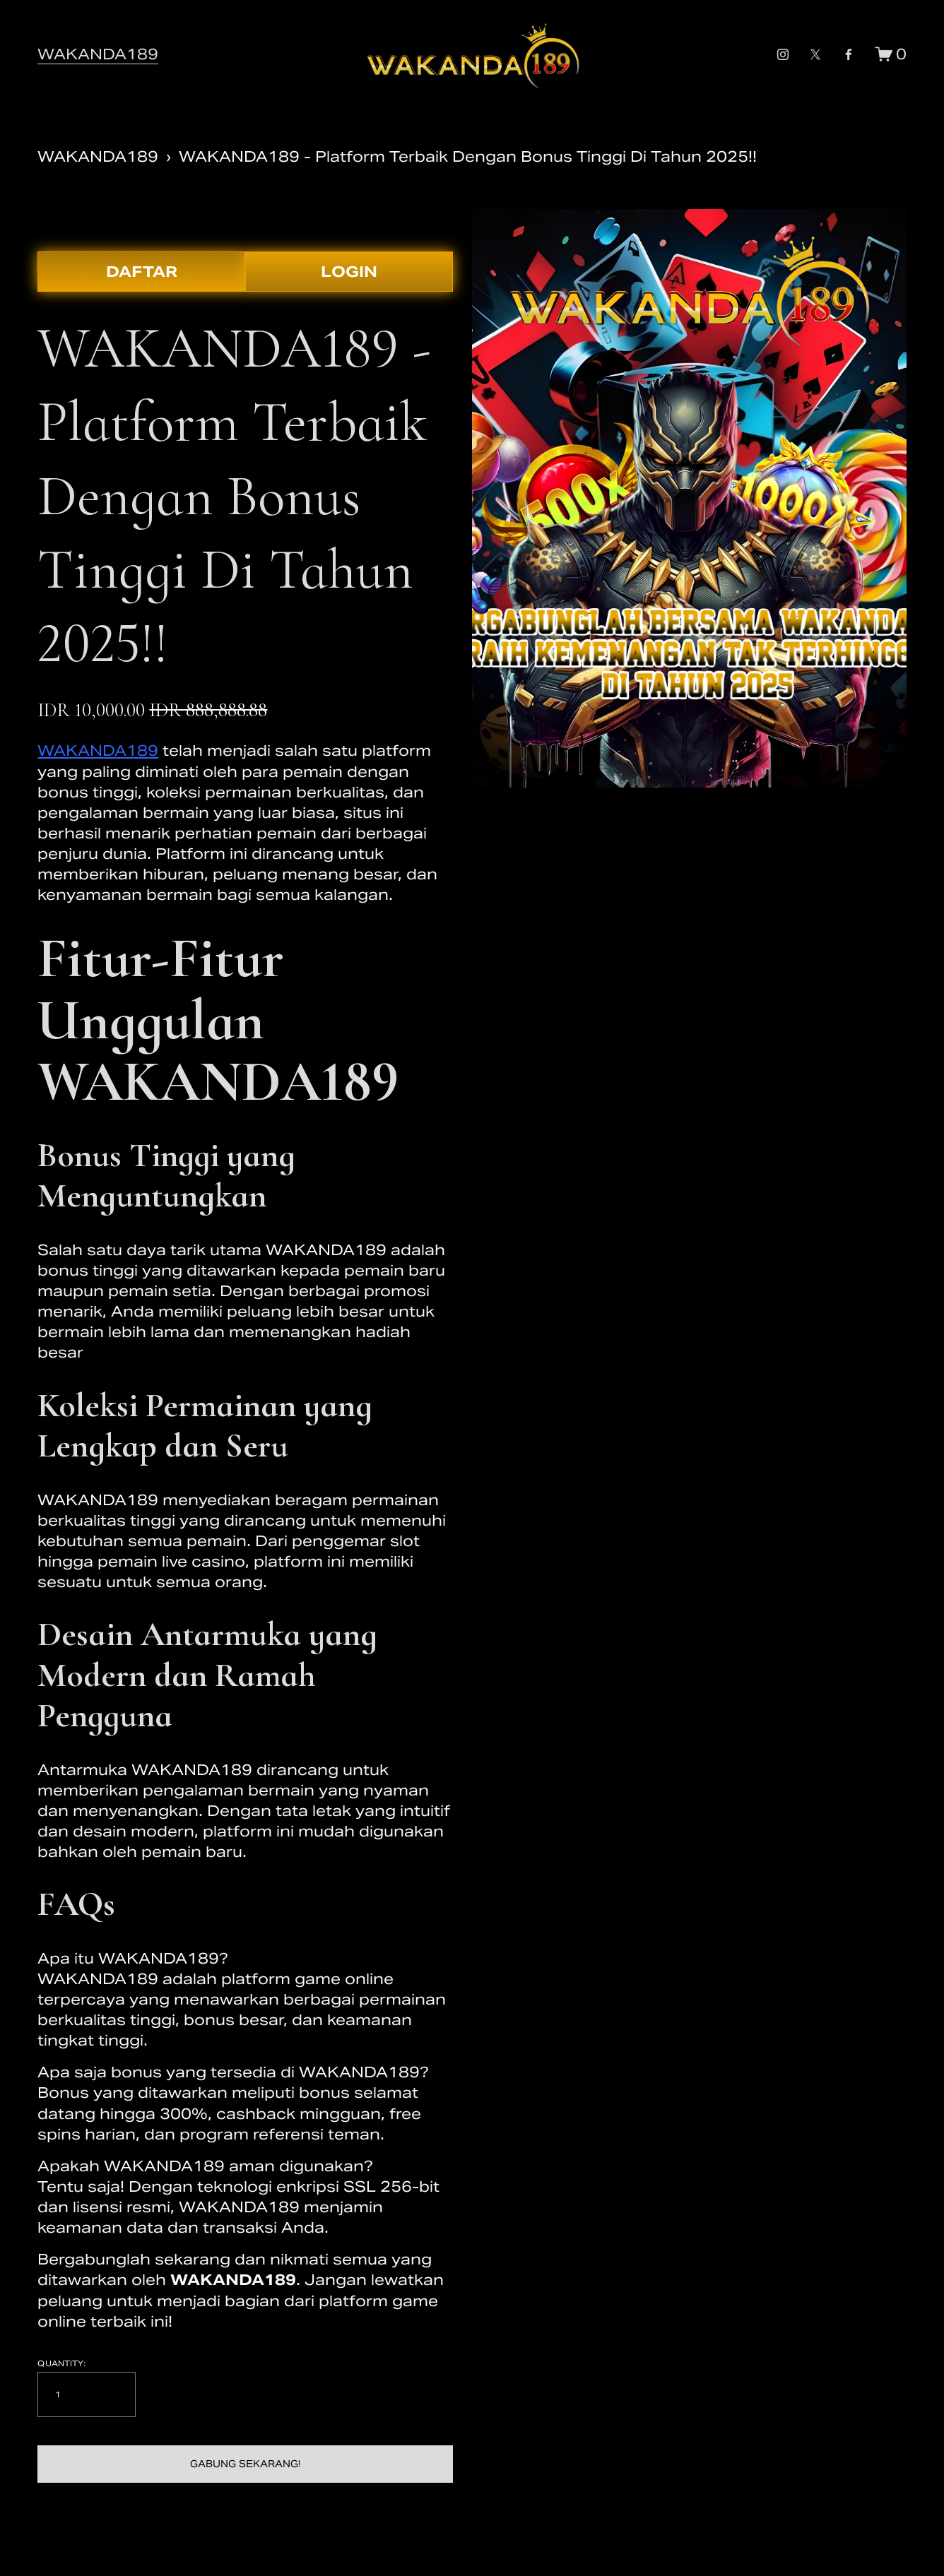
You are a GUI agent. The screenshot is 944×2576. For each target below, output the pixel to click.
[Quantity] (86, 2394)
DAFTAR (141, 271)
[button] (245, 2464)
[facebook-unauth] (849, 54)
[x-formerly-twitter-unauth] (815, 54)
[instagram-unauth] (783, 54)
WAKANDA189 (97, 54)
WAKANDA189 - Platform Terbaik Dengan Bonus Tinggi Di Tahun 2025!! (468, 156)
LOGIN (349, 271)
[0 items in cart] (891, 54)
